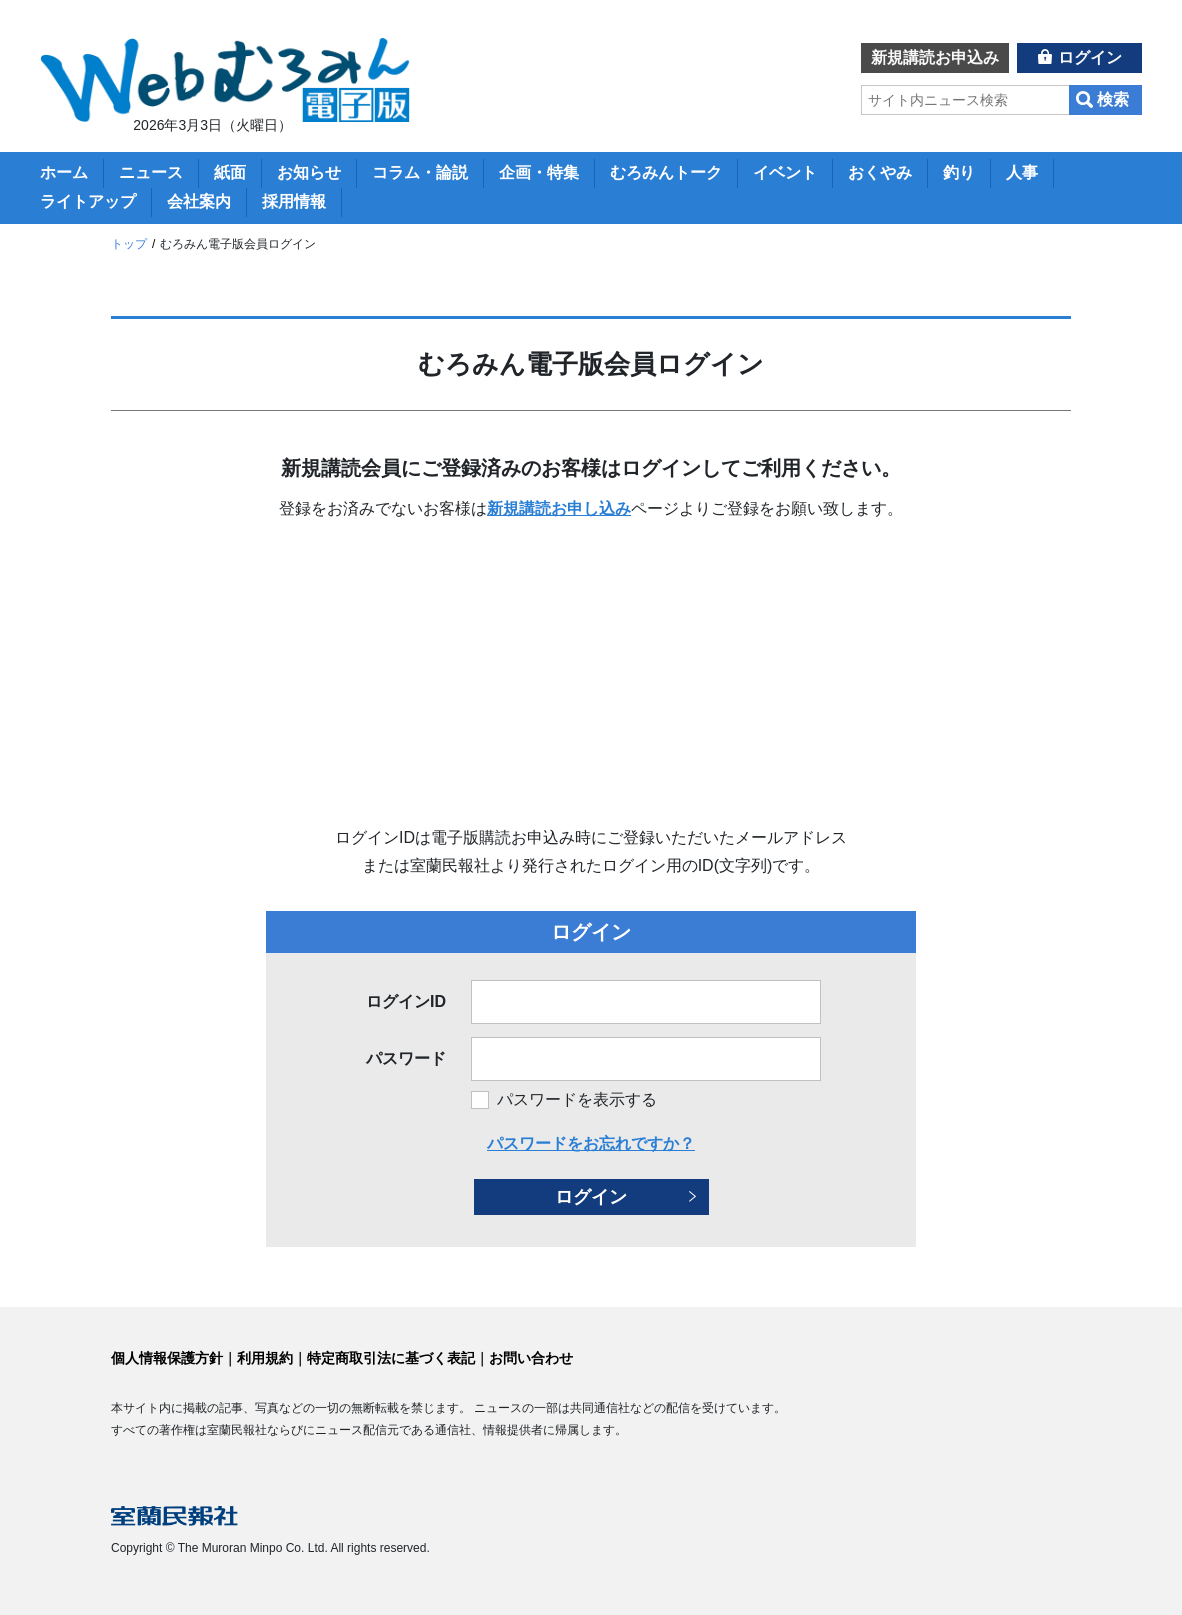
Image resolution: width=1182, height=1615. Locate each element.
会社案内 (199, 201)
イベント (785, 172)
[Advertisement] (591, 674)
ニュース (151, 172)
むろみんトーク (666, 172)
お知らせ (309, 172)
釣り (959, 172)
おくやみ (880, 172)
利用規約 (265, 1358)
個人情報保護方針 (167, 1358)
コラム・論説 (420, 172)
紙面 (230, 172)
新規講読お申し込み (559, 508)
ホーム (64, 172)
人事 (1022, 172)
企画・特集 (539, 172)
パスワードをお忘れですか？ (591, 1143)
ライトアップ (88, 201)
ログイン (1090, 57)
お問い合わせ (531, 1358)
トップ (129, 244)
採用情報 (294, 201)
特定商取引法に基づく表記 (391, 1358)
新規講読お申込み (935, 57)
